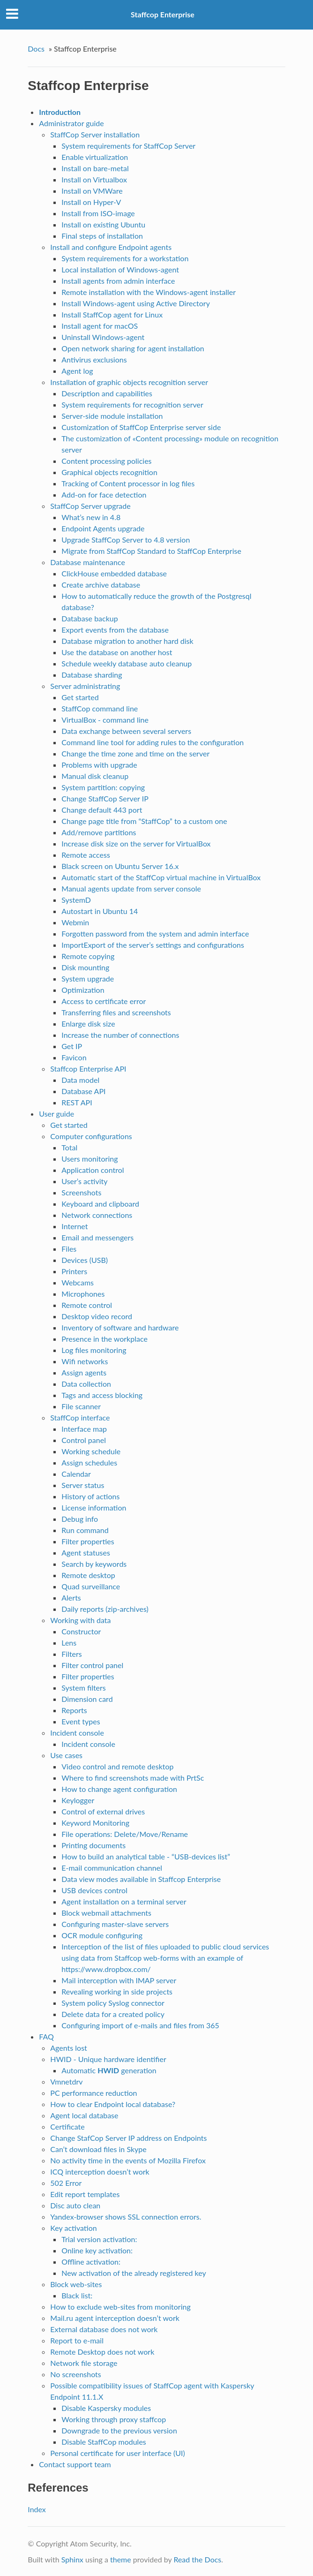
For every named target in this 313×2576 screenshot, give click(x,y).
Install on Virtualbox (94, 179)
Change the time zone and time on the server (135, 753)
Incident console (77, 1732)
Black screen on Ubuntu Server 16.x (120, 865)
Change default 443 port (101, 809)
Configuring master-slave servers (115, 1923)
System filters (83, 1687)
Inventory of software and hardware (120, 1327)
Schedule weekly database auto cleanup (126, 663)
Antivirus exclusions (94, 359)
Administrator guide (71, 123)
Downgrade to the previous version (119, 2430)
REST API (76, 1102)
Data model (80, 1079)
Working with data (80, 1620)
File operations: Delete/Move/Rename (124, 1833)
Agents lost (68, 2047)
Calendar (76, 1473)
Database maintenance (87, 562)
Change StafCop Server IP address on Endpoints (128, 2137)
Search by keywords (94, 1563)
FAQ (46, 2036)
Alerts (71, 1597)
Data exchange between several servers (126, 730)
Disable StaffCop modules (103, 2441)
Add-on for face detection (103, 494)
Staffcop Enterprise (162, 14)
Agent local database (84, 2115)
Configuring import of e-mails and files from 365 (140, 2025)
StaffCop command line (99, 708)
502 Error (66, 2182)
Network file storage (83, 2362)
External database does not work (103, 2329)
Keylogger (77, 1800)
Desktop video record (96, 1316)
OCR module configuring (101, 1935)
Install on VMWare (91, 190)
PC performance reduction (93, 2092)
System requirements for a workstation (124, 258)
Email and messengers (97, 1237)
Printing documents (93, 1845)
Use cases (66, 1755)
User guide (56, 1113)
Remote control (86, 1304)
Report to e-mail (77, 2340)
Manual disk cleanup (94, 775)
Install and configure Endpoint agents (110, 246)
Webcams (77, 1282)
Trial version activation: (99, 2239)
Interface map (84, 1428)
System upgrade (87, 978)
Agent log (77, 370)
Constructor (81, 1631)
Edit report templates (84, 2194)
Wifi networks (84, 1361)
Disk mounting (85, 967)
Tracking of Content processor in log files (127, 483)
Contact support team (75, 2464)
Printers (74, 1271)
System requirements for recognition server (132, 404)
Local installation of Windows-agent (120, 269)
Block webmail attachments (106, 1912)
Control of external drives (103, 1811)
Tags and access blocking (101, 1394)
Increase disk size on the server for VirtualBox (135, 843)
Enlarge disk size (88, 1023)
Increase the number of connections (120, 1034)
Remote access (85, 854)
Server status (82, 1485)
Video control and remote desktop (117, 1766)
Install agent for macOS (99, 325)
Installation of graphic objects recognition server (129, 382)
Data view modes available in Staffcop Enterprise (141, 1878)
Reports (74, 1710)
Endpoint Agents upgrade (102, 528)
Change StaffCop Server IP (105, 798)
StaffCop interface (80, 1417)
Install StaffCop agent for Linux (112, 314)
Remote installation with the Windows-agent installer (148, 291)
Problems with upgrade (99, 764)
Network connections (96, 1214)
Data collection (86, 1383)
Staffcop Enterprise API (88, 1068)
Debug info (79, 1518)
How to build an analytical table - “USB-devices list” (145, 1856)
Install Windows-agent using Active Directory (135, 303)
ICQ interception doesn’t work (99, 2171)
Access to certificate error (103, 1001)
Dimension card (86, 1698)
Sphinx (72, 2559)
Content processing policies (106, 460)
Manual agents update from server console (131, 888)
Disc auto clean (75, 2205)
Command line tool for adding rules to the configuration (152, 742)
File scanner (81, 1406)
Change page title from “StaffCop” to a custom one (144, 820)
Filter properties (87, 1541)
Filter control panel (92, 1665)
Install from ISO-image (98, 213)
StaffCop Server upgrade (90, 505)
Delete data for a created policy (112, 2013)
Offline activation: (90, 2261)
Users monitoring (89, 1158)
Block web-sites (76, 2284)
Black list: (76, 2295)
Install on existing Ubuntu (103, 224)
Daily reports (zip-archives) (105, 1608)
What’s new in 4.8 (90, 517)
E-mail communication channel (111, 1867)
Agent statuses (85, 1552)
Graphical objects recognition (109, 472)
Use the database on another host (116, 652)
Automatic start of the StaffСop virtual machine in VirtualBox (161, 877)
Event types (80, 1721)
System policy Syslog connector (112, 2002)
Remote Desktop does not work (102, 2351)
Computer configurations (91, 1136)
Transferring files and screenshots (116, 1012)
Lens (68, 1642)
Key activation (73, 2227)
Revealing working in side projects (116, 1991)
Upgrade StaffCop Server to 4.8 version (125, 539)
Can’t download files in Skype (98, 2149)
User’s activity (84, 1181)
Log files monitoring (93, 1349)
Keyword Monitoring (95, 1822)
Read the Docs (197, 2559)
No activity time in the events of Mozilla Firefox (128, 2160)
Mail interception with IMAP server (118, 1980)
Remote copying (87, 956)
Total (69, 1147)
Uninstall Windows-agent (102, 336)
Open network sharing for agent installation (132, 348)
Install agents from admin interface (118, 280)
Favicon (73, 1057)
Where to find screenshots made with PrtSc (132, 1777)
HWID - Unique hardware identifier (108, 2059)
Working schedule (90, 1451)
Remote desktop (88, 1575)
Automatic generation (108, 2070)
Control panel (83, 1439)
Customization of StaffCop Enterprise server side (141, 427)
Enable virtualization (94, 156)
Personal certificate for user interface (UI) (117, 2452)
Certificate (67, 2126)
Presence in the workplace (104, 1338)
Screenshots (81, 1192)
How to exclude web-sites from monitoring (120, 2306)
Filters (71, 1653)
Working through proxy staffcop (113, 2419)
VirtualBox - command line (105, 719)
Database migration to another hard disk (127, 640)
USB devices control (94, 1890)
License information (93, 1507)
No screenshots (75, 2374)
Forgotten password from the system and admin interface (155, 933)
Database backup (89, 618)
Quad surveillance (90, 1586)
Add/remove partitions (98, 832)
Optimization (82, 989)
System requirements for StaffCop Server (128, 145)
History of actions (90, 1496)
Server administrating (85, 685)
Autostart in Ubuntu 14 (99, 911)
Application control (92, 1169)
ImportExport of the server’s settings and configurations (152, 944)
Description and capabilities (106, 393)
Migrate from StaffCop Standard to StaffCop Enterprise (151, 550)
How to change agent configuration (119, 1788)
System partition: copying (103, 787)
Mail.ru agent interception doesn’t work (114, 2317)
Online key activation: (97, 2250)
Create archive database (100, 584)
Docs (36, 48)
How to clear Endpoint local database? (112, 2104)
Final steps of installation (102, 235)
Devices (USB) (84, 1259)
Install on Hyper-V (91, 201)
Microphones (82, 1293)
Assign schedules (89, 1462)
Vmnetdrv (66, 2081)
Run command (84, 1530)
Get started (79, 697)
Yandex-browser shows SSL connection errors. (125, 2216)
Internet (74, 1226)
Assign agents (83, 1372)
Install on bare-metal (94, 168)
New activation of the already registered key (133, 2272)
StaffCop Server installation (95, 134)
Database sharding (91, 674)
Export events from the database (115, 629)
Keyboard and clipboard (100, 1203)
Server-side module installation (112, 415)
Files (68, 1248)
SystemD (76, 899)
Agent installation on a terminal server (123, 1901)
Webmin (75, 922)
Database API (83, 1091)
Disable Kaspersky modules (106, 2407)
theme (120, 2559)
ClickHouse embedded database (114, 573)
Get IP (71, 1046)
